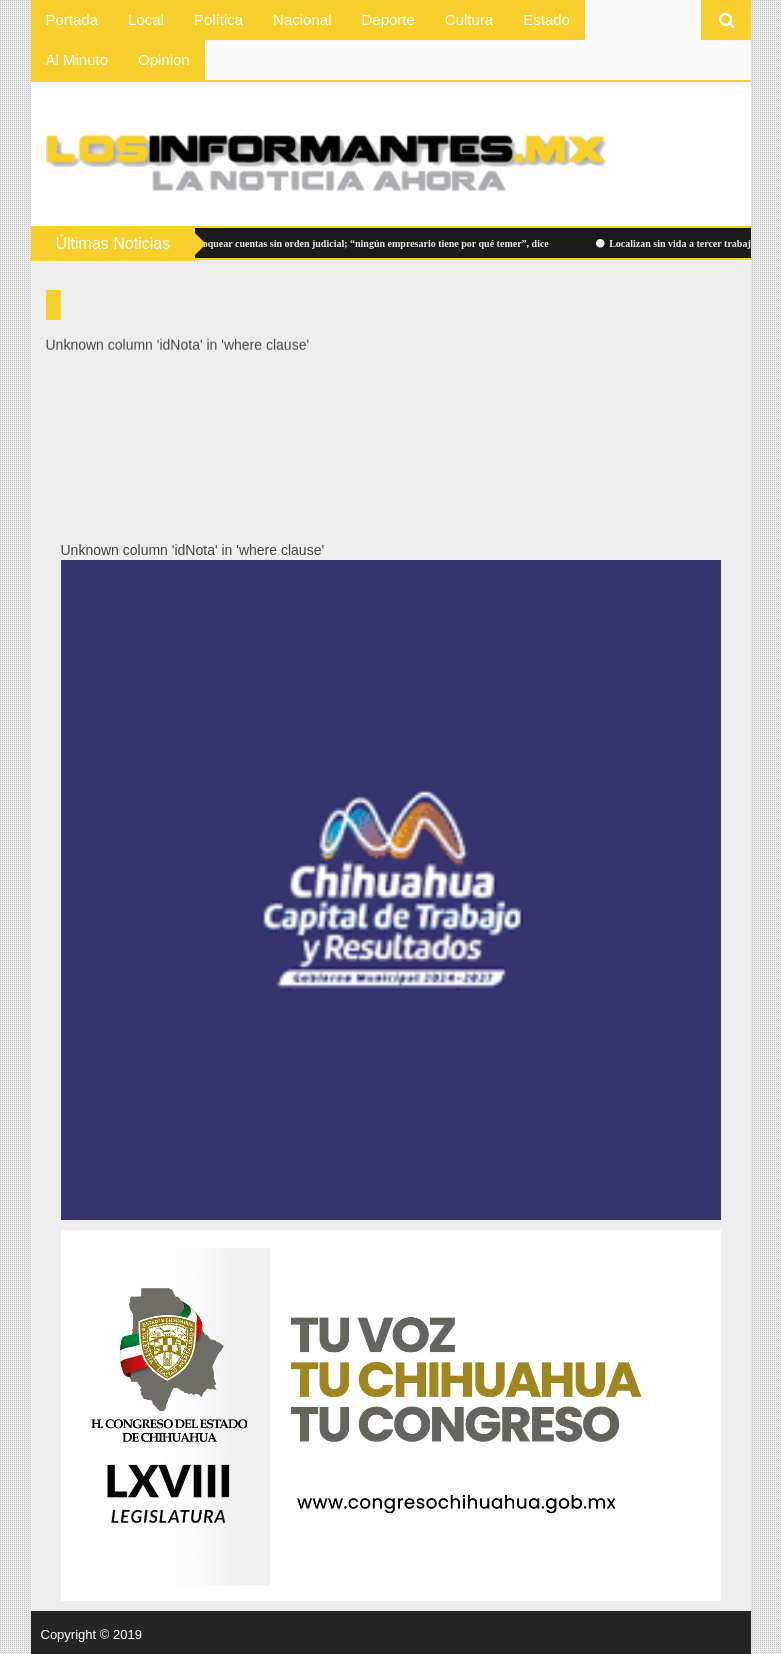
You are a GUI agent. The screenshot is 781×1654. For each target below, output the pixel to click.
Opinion (164, 59)
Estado (546, 19)
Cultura (469, 19)
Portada (72, 19)
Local (146, 19)
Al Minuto (77, 59)
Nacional (302, 19)
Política (218, 19)
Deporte (387, 19)
